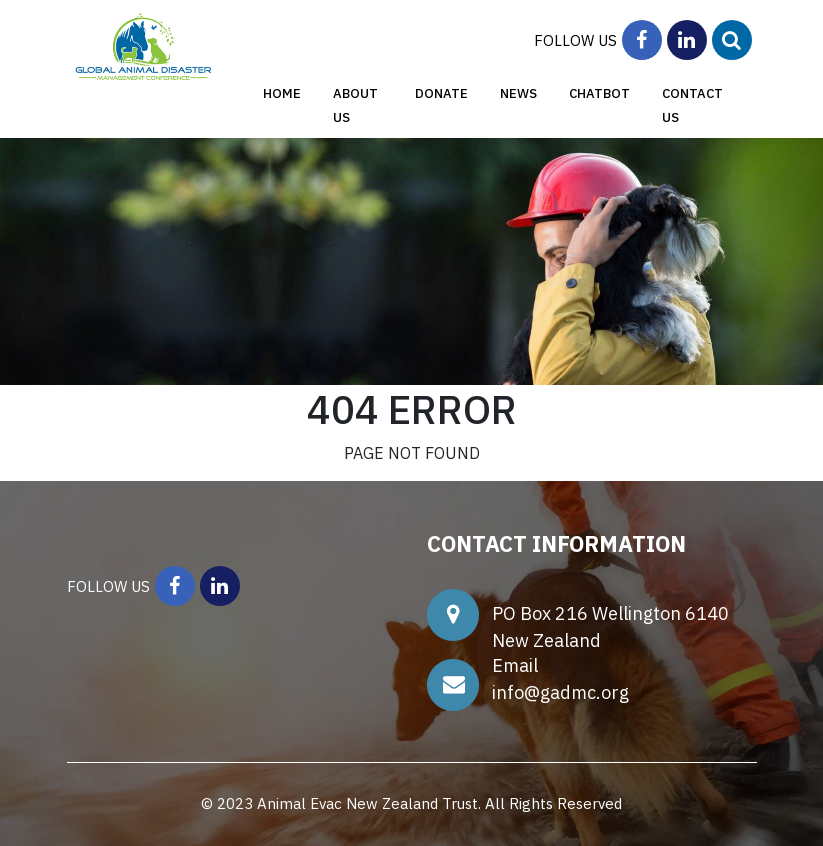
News (518, 93)
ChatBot (599, 93)
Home (282, 93)
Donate (441, 93)
